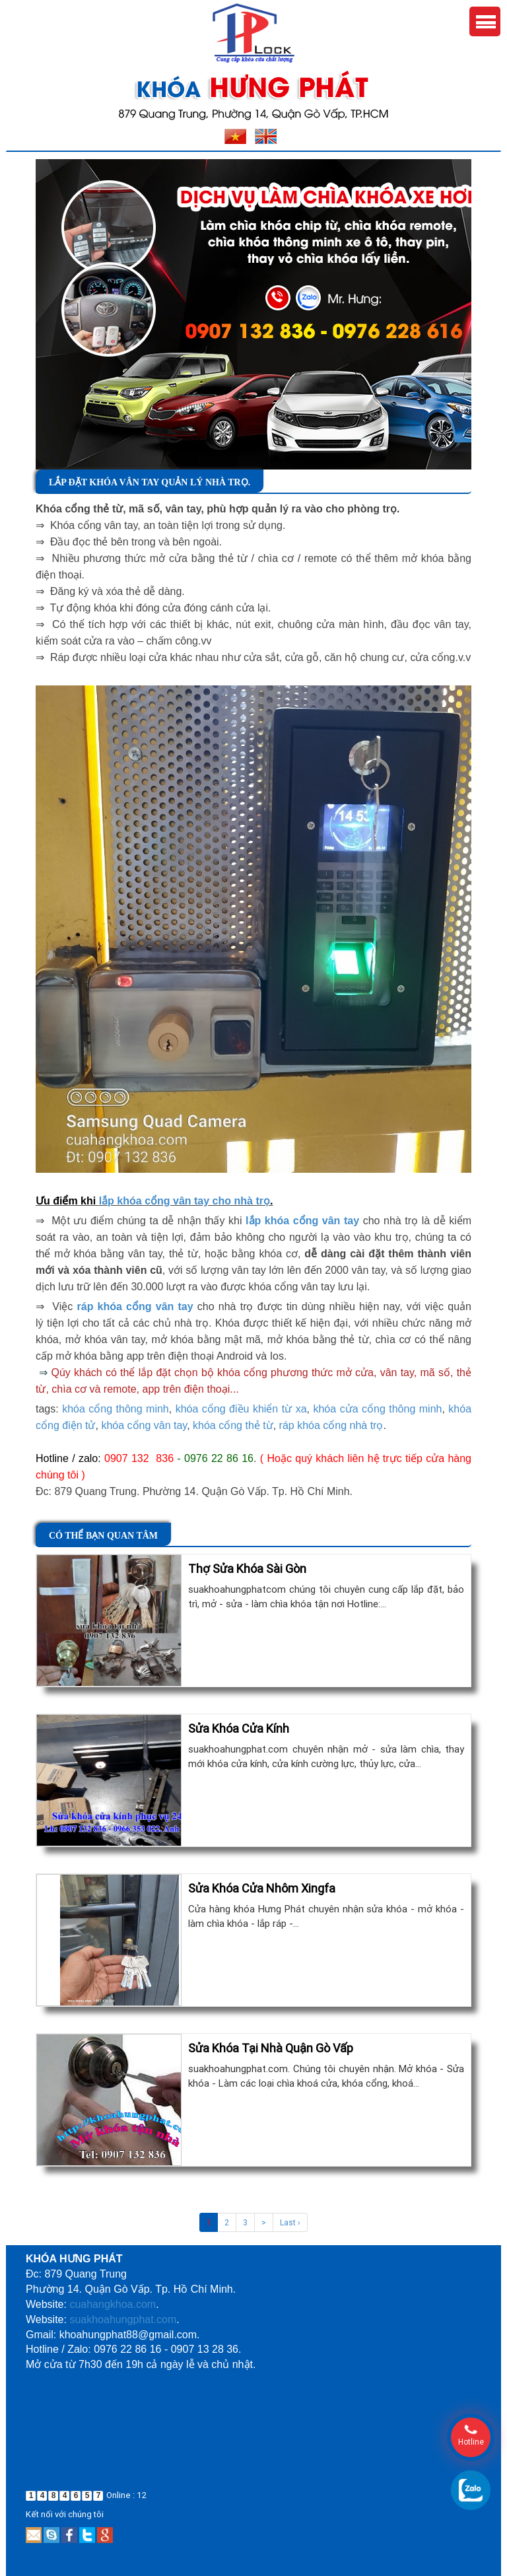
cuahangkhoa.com (112, 2304)
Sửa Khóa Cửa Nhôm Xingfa (261, 1888)
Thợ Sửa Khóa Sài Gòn (247, 1568)
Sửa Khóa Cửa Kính (238, 1728)
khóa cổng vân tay (144, 1425)
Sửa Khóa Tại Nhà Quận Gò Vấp (270, 2048)
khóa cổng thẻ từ (233, 1425)
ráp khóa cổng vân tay (135, 1306)
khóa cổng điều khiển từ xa (241, 1408)
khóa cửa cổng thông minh (377, 1408)
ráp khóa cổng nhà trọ (331, 1425)
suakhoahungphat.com (122, 2319)
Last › (290, 2222)
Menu (484, 21)
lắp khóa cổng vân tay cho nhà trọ (184, 1200)
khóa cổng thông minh (115, 1408)
